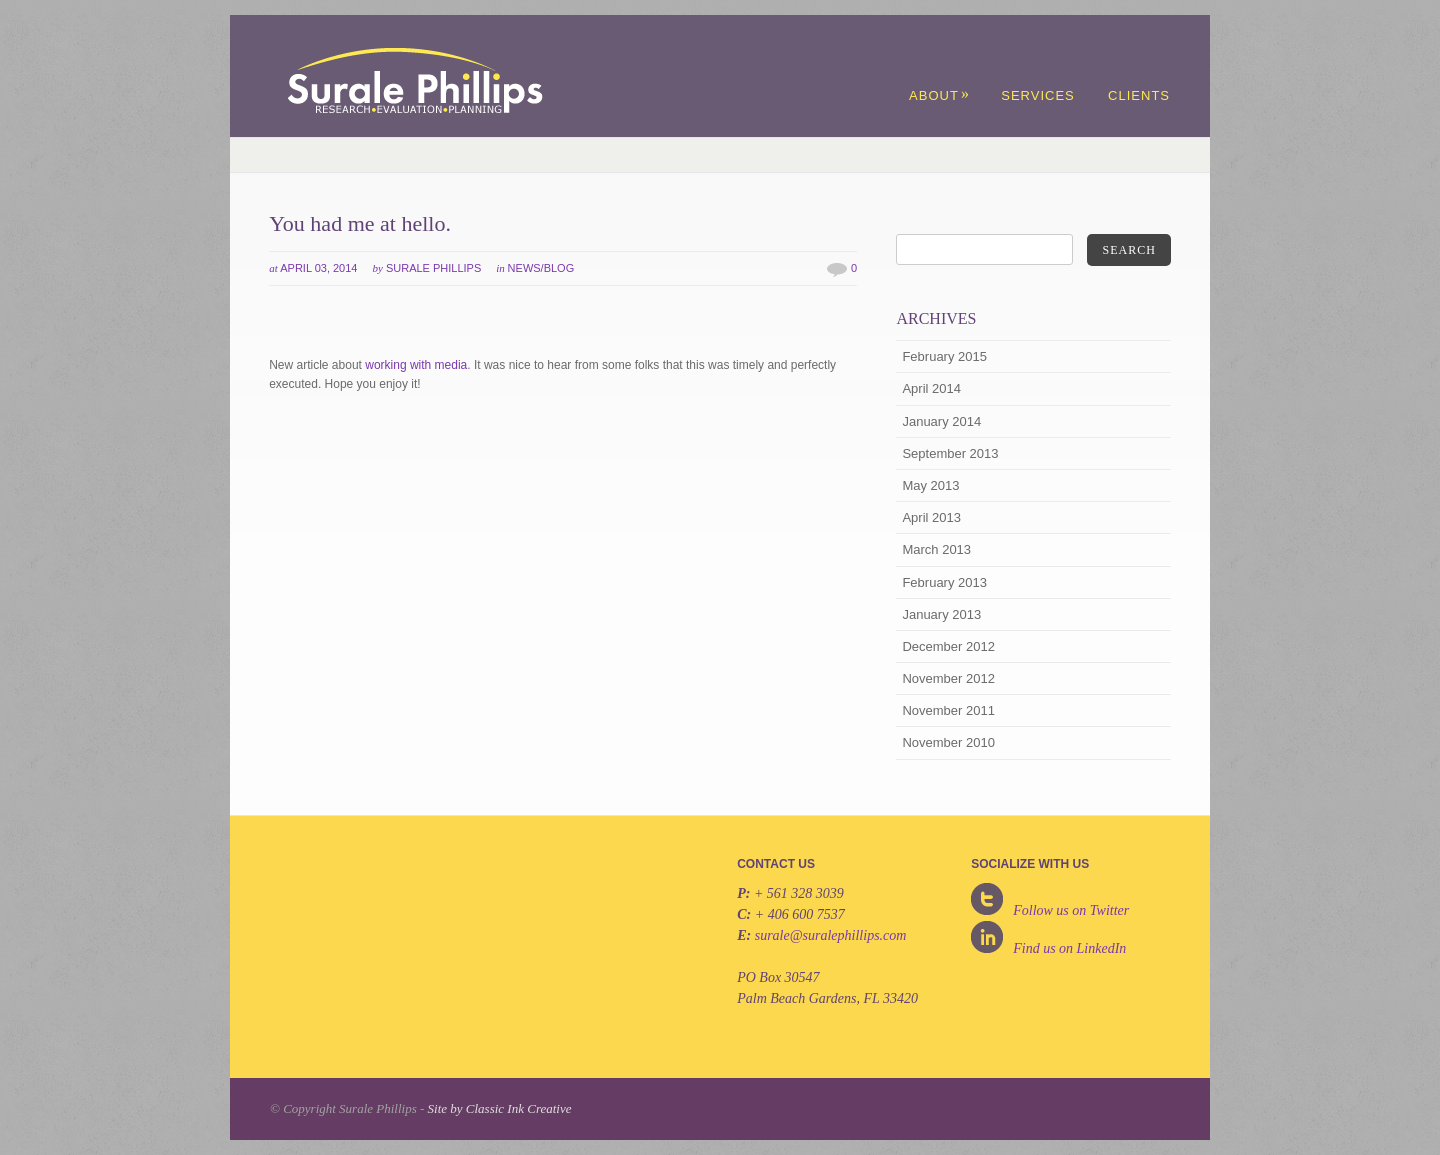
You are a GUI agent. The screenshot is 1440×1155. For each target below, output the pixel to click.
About (939, 95)
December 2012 (948, 646)
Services (1038, 95)
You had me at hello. (360, 223)
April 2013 (931, 517)
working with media (416, 365)
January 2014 (941, 421)
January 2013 (941, 614)
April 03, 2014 (318, 268)
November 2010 (948, 742)
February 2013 (944, 582)
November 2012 (948, 678)
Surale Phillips (433, 268)
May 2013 (930, 485)
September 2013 (950, 453)
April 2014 (931, 388)
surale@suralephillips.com (831, 935)
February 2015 (944, 356)
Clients (1139, 95)
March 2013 (936, 549)
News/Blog (541, 268)
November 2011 (948, 710)
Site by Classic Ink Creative (500, 1108)
